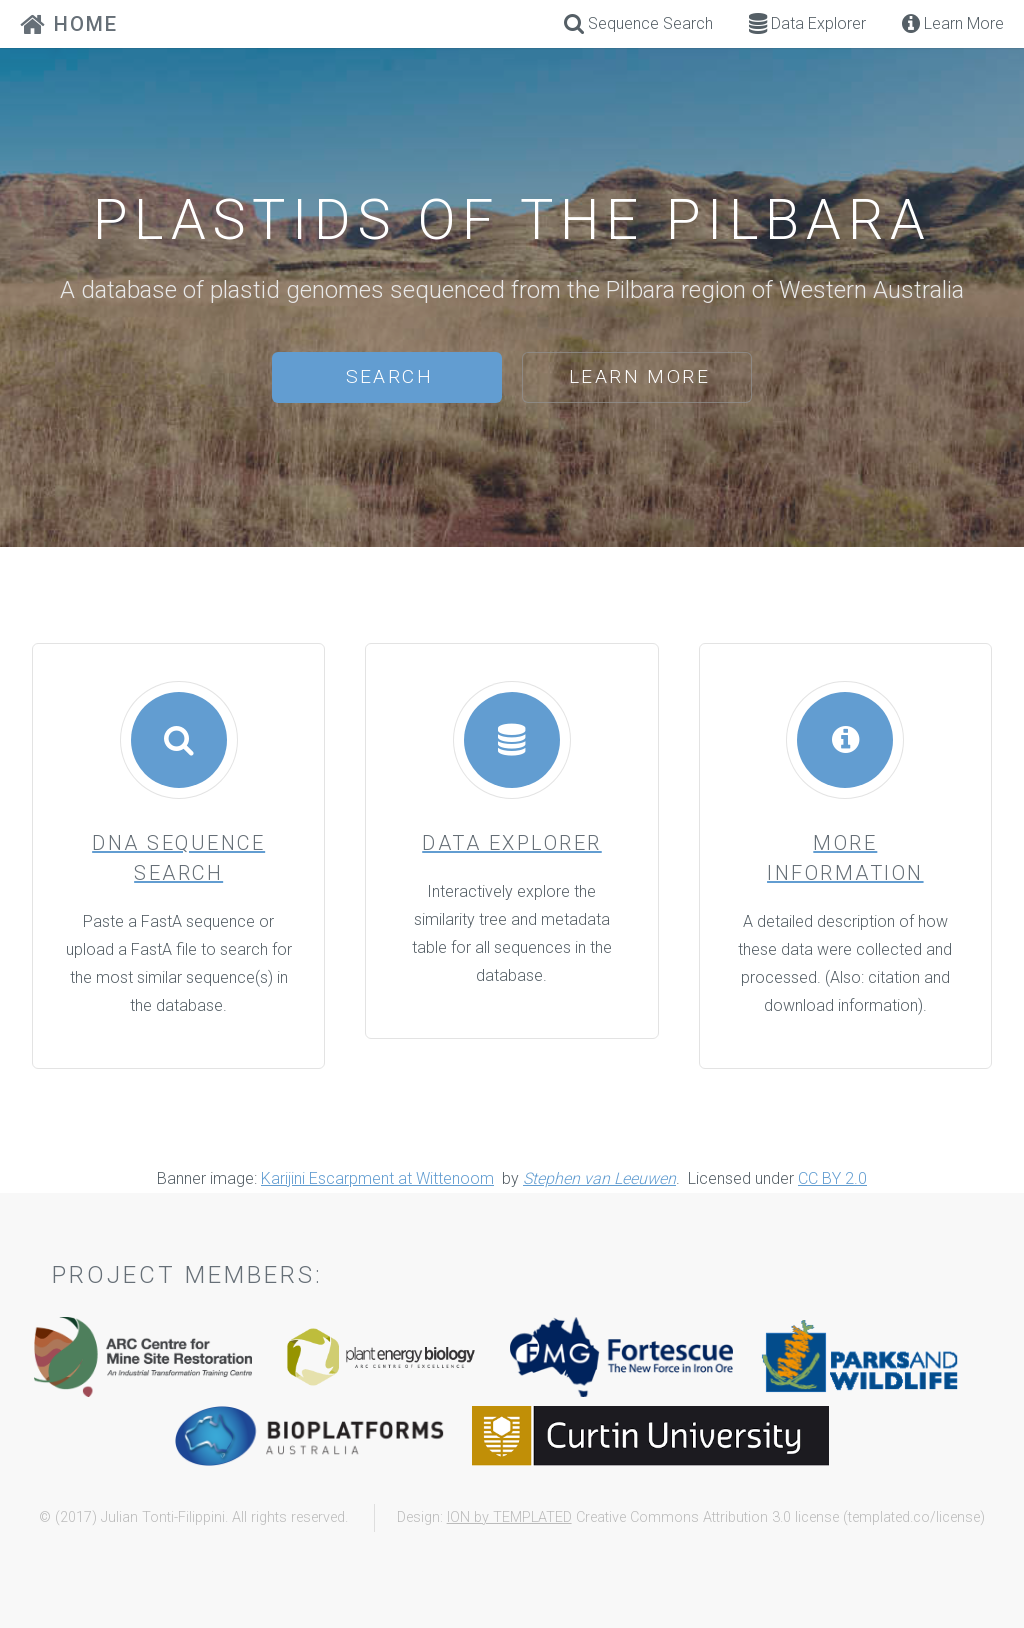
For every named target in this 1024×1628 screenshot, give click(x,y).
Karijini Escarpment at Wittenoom (377, 1178)
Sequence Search (638, 23)
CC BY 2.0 (832, 1178)
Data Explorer (807, 23)
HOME (69, 24)
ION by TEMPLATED (509, 1517)
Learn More (639, 376)
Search (389, 376)
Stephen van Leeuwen (599, 1178)
